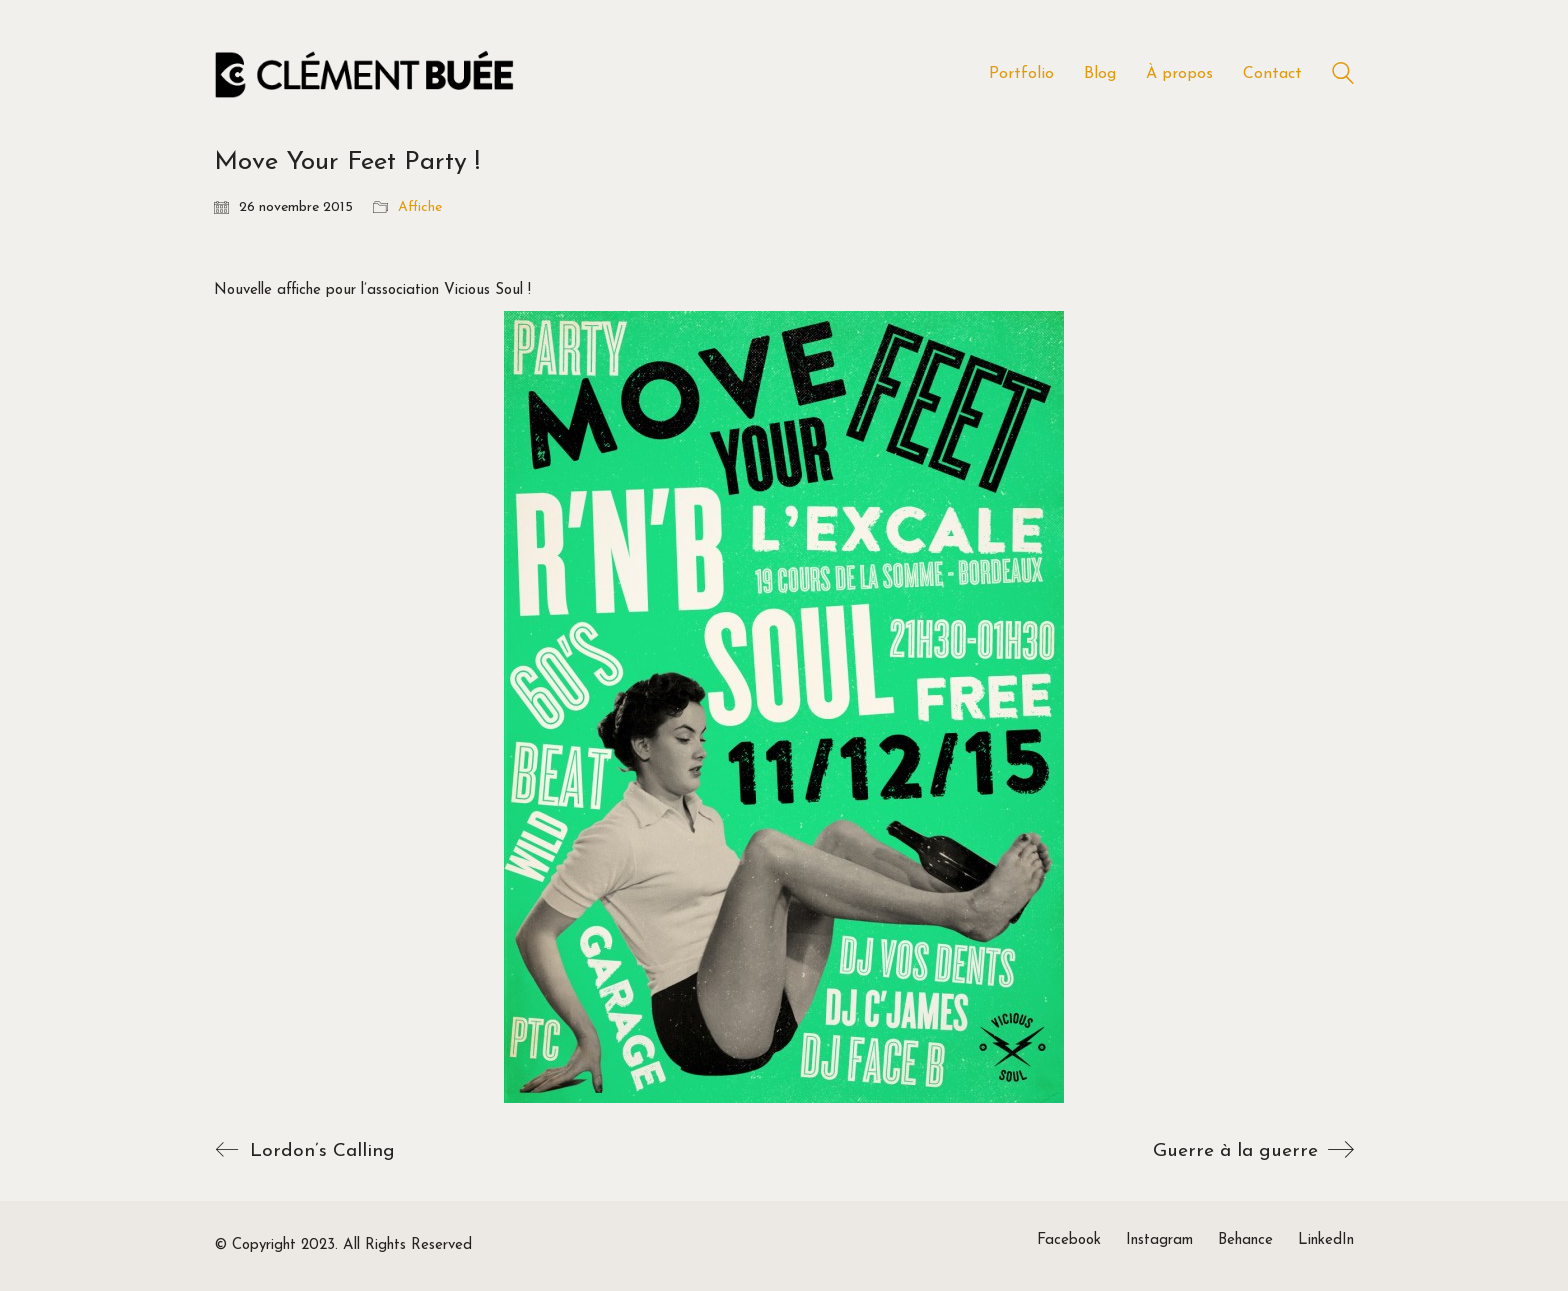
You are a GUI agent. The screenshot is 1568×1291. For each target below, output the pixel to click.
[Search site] (1343, 76)
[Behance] (1245, 1241)
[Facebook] (1069, 1241)
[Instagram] (1159, 1241)
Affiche (420, 207)
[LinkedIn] (1326, 1241)
